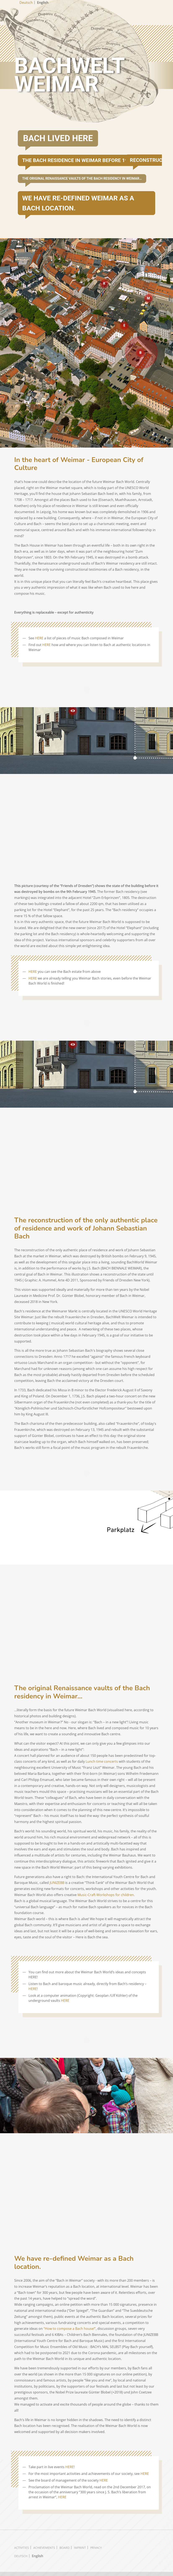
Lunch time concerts (102, 1761)
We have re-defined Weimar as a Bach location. (78, 203)
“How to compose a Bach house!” (69, 2328)
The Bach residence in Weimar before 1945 (78, 160)
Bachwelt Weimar (50, 75)
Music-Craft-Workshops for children (105, 1894)
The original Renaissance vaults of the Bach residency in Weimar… (82, 178)
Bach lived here (58, 138)
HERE (39, 638)
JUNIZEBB (57, 1882)
